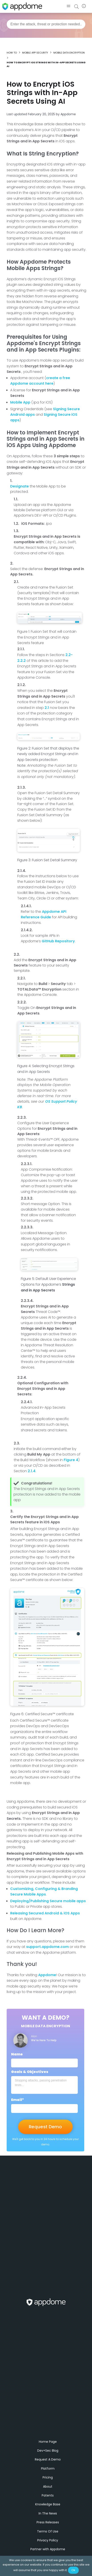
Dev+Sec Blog (47, 2456)
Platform (48, 2474)
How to (12, 52)
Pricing (48, 2483)
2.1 (47, 707)
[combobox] (46, 24)
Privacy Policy (47, 2546)
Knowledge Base (47, 2510)
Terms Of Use (47, 2537)
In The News (48, 2519)
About (47, 2492)
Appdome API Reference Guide (43, 914)
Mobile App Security (35, 52)
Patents (48, 2501)
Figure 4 (71, 1459)
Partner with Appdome (47, 2555)
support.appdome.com (47, 1946)
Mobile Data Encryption (69, 52)
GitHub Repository (58, 941)
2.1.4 (31, 1471)
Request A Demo (48, 2465)
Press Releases (48, 2528)
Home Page (48, 2447)
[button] (68, 6)
